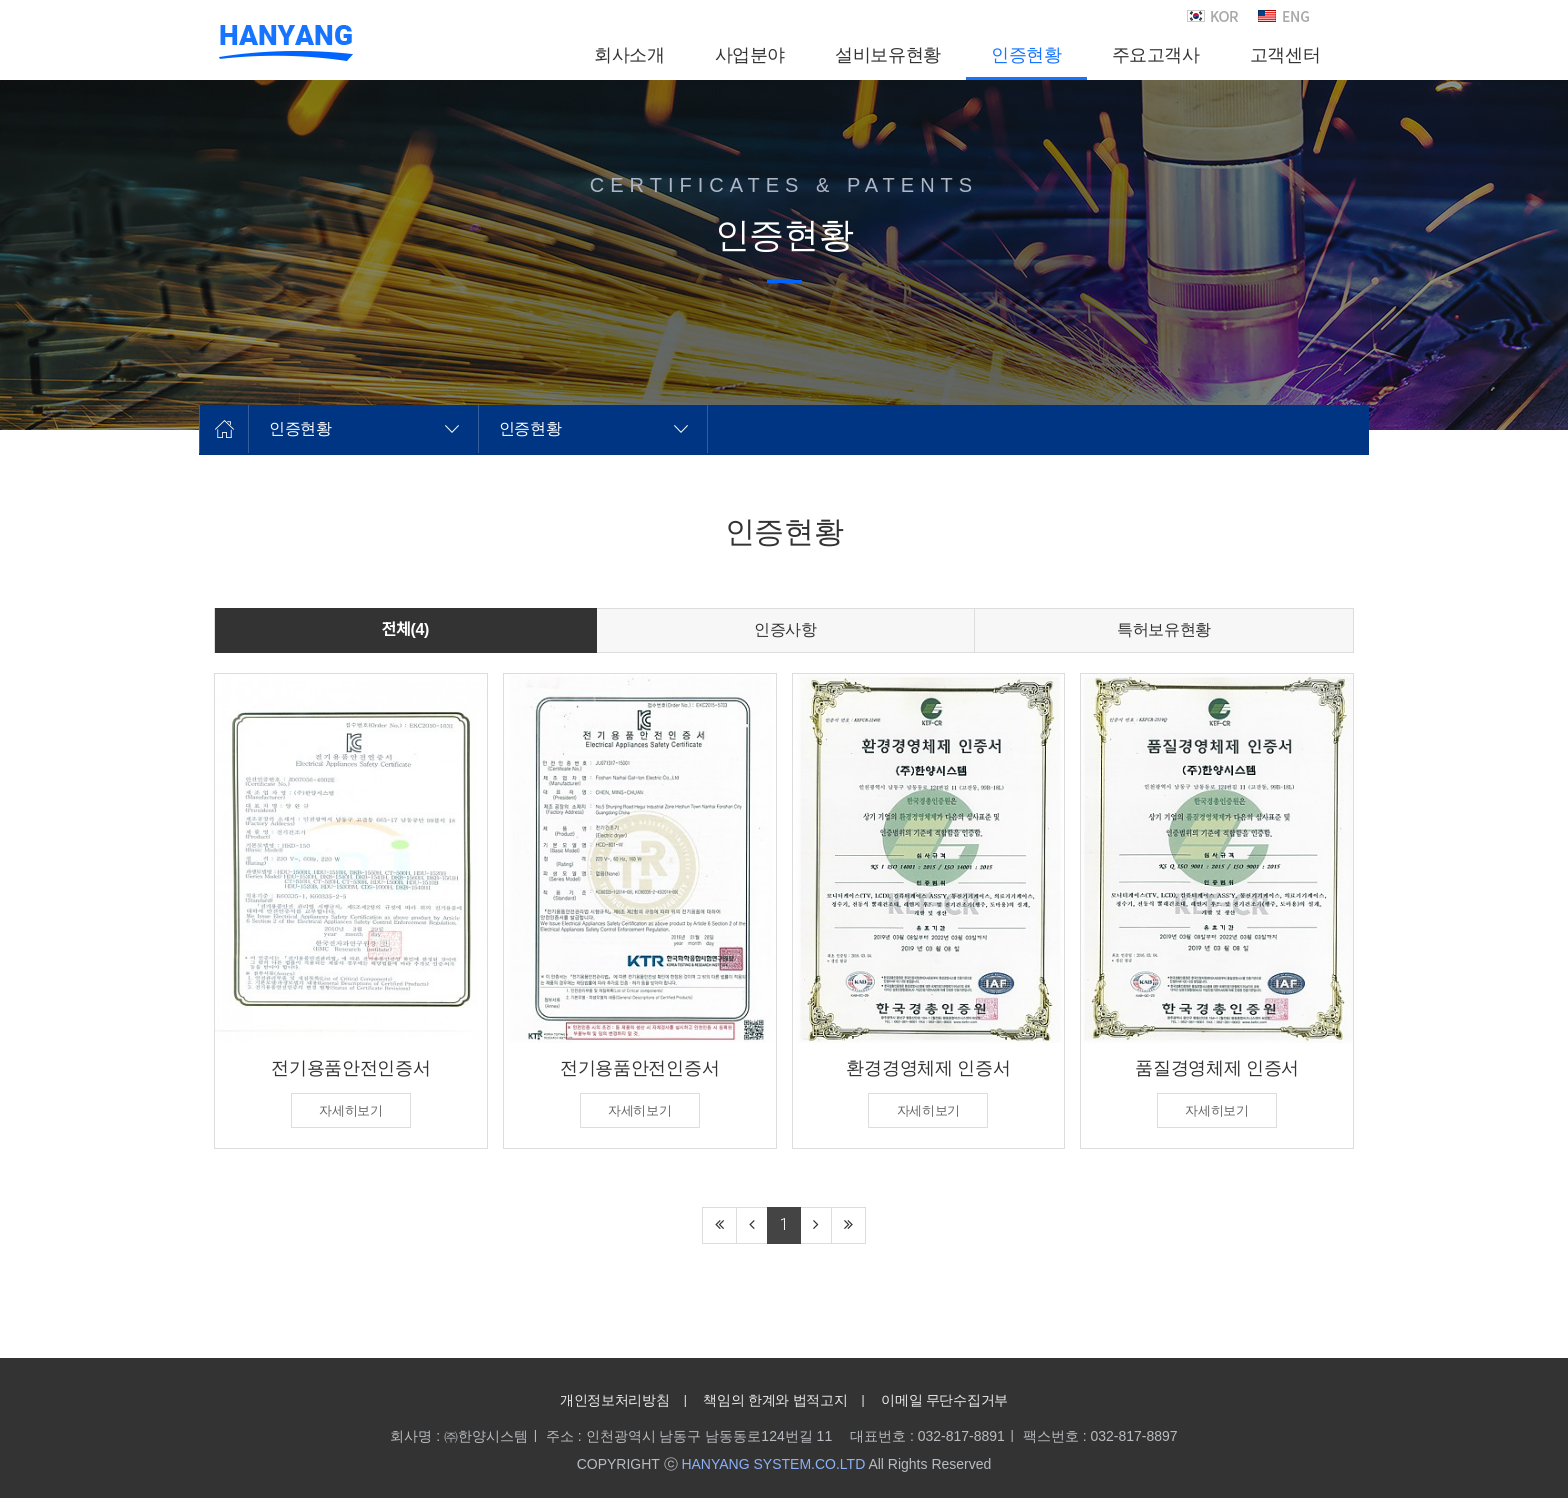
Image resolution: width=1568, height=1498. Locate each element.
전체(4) (405, 629)
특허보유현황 (1164, 629)
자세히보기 (350, 1110)
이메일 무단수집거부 (944, 1400)
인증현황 (300, 428)
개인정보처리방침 (614, 1400)
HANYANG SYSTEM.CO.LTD (773, 1464)
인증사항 (785, 629)
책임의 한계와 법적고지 (775, 1400)
